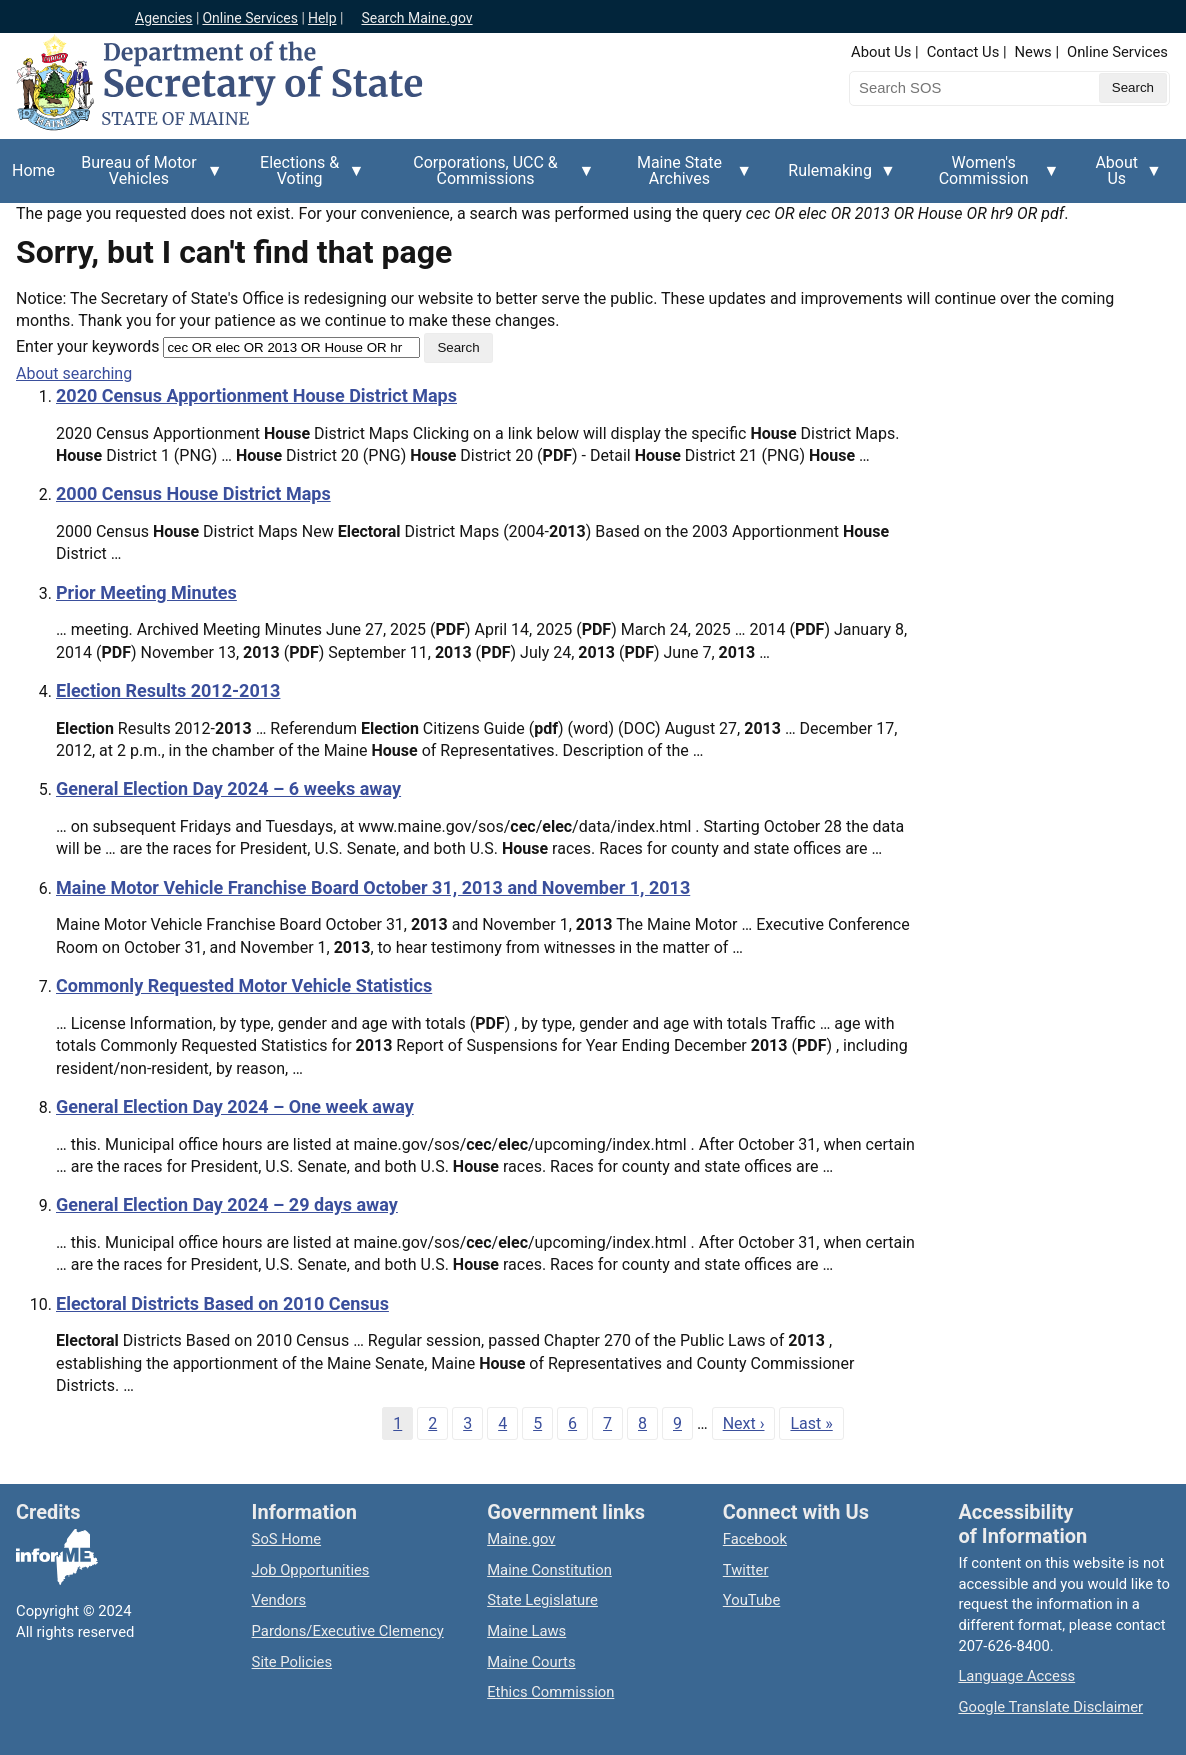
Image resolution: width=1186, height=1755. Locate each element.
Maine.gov (521, 1539)
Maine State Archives (686, 178)
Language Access (1016, 1676)
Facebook (755, 1539)
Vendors (279, 1600)
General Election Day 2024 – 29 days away (227, 1204)
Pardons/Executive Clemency (348, 1631)
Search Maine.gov (416, 18)
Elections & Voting (306, 178)
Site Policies (292, 1662)
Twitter (746, 1570)
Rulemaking (836, 182)
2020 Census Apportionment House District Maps (256, 395)
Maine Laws (526, 1631)
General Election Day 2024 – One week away (235, 1106)
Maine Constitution (549, 1570)
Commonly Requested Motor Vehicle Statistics (244, 985)
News (1033, 52)
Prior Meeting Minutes (146, 592)
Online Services (250, 18)
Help (322, 18)
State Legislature (542, 1600)
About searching (74, 373)
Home (33, 170)
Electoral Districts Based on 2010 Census (222, 1303)
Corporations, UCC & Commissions (492, 178)
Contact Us (963, 52)
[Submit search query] (1133, 88)
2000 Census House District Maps (193, 493)
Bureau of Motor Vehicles (145, 178)
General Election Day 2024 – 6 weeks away (228, 788)
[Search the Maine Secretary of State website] (954, 88)
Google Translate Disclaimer (1050, 1707)
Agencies (164, 18)
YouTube (751, 1600)
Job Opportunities (311, 1570)
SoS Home (287, 1539)
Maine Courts (531, 1662)
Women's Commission (990, 178)
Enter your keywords (87, 346)
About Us (881, 52)
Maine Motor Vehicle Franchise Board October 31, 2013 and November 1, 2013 (373, 887)
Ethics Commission (550, 1692)
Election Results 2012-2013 (168, 690)
